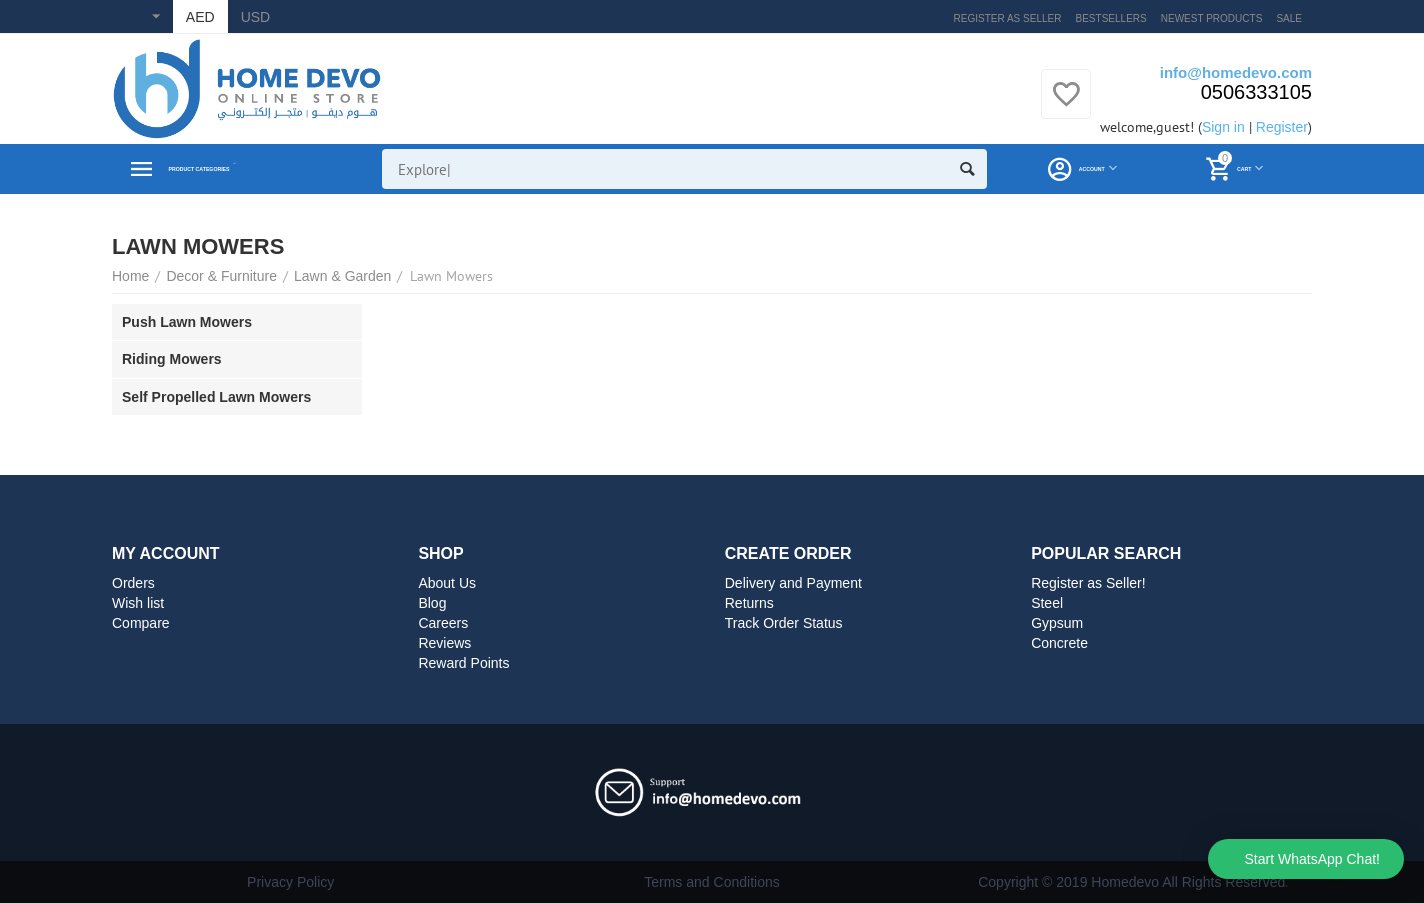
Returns (749, 603)
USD (256, 17)
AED (200, 17)
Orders (133, 583)
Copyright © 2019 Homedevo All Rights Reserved (1131, 882)
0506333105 (1256, 92)
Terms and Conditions (712, 882)
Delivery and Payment (793, 583)
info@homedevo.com (1236, 72)
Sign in (1223, 127)
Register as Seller (1008, 18)
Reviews (444, 643)
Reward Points (463, 663)
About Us (447, 583)
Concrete (1059, 643)
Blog (432, 603)
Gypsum (1057, 623)
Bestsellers (1111, 18)
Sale (1289, 18)
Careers (443, 623)
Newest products (1212, 18)
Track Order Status (784, 623)
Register (1282, 127)
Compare (141, 623)
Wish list (138, 603)
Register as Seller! (1088, 583)
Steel (1047, 603)
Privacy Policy (290, 882)
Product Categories (250, 169)
